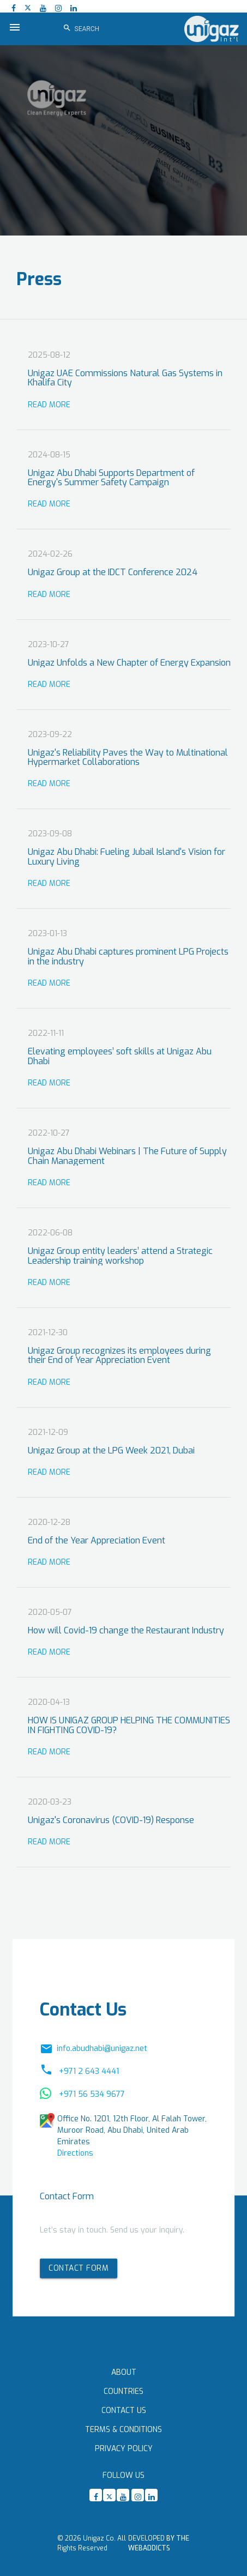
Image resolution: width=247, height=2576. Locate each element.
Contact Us (123, 2410)
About (123, 2372)
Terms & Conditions (123, 2429)
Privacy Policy (124, 2449)
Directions (75, 2153)
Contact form (79, 2268)
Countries (123, 2391)
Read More (49, 405)
